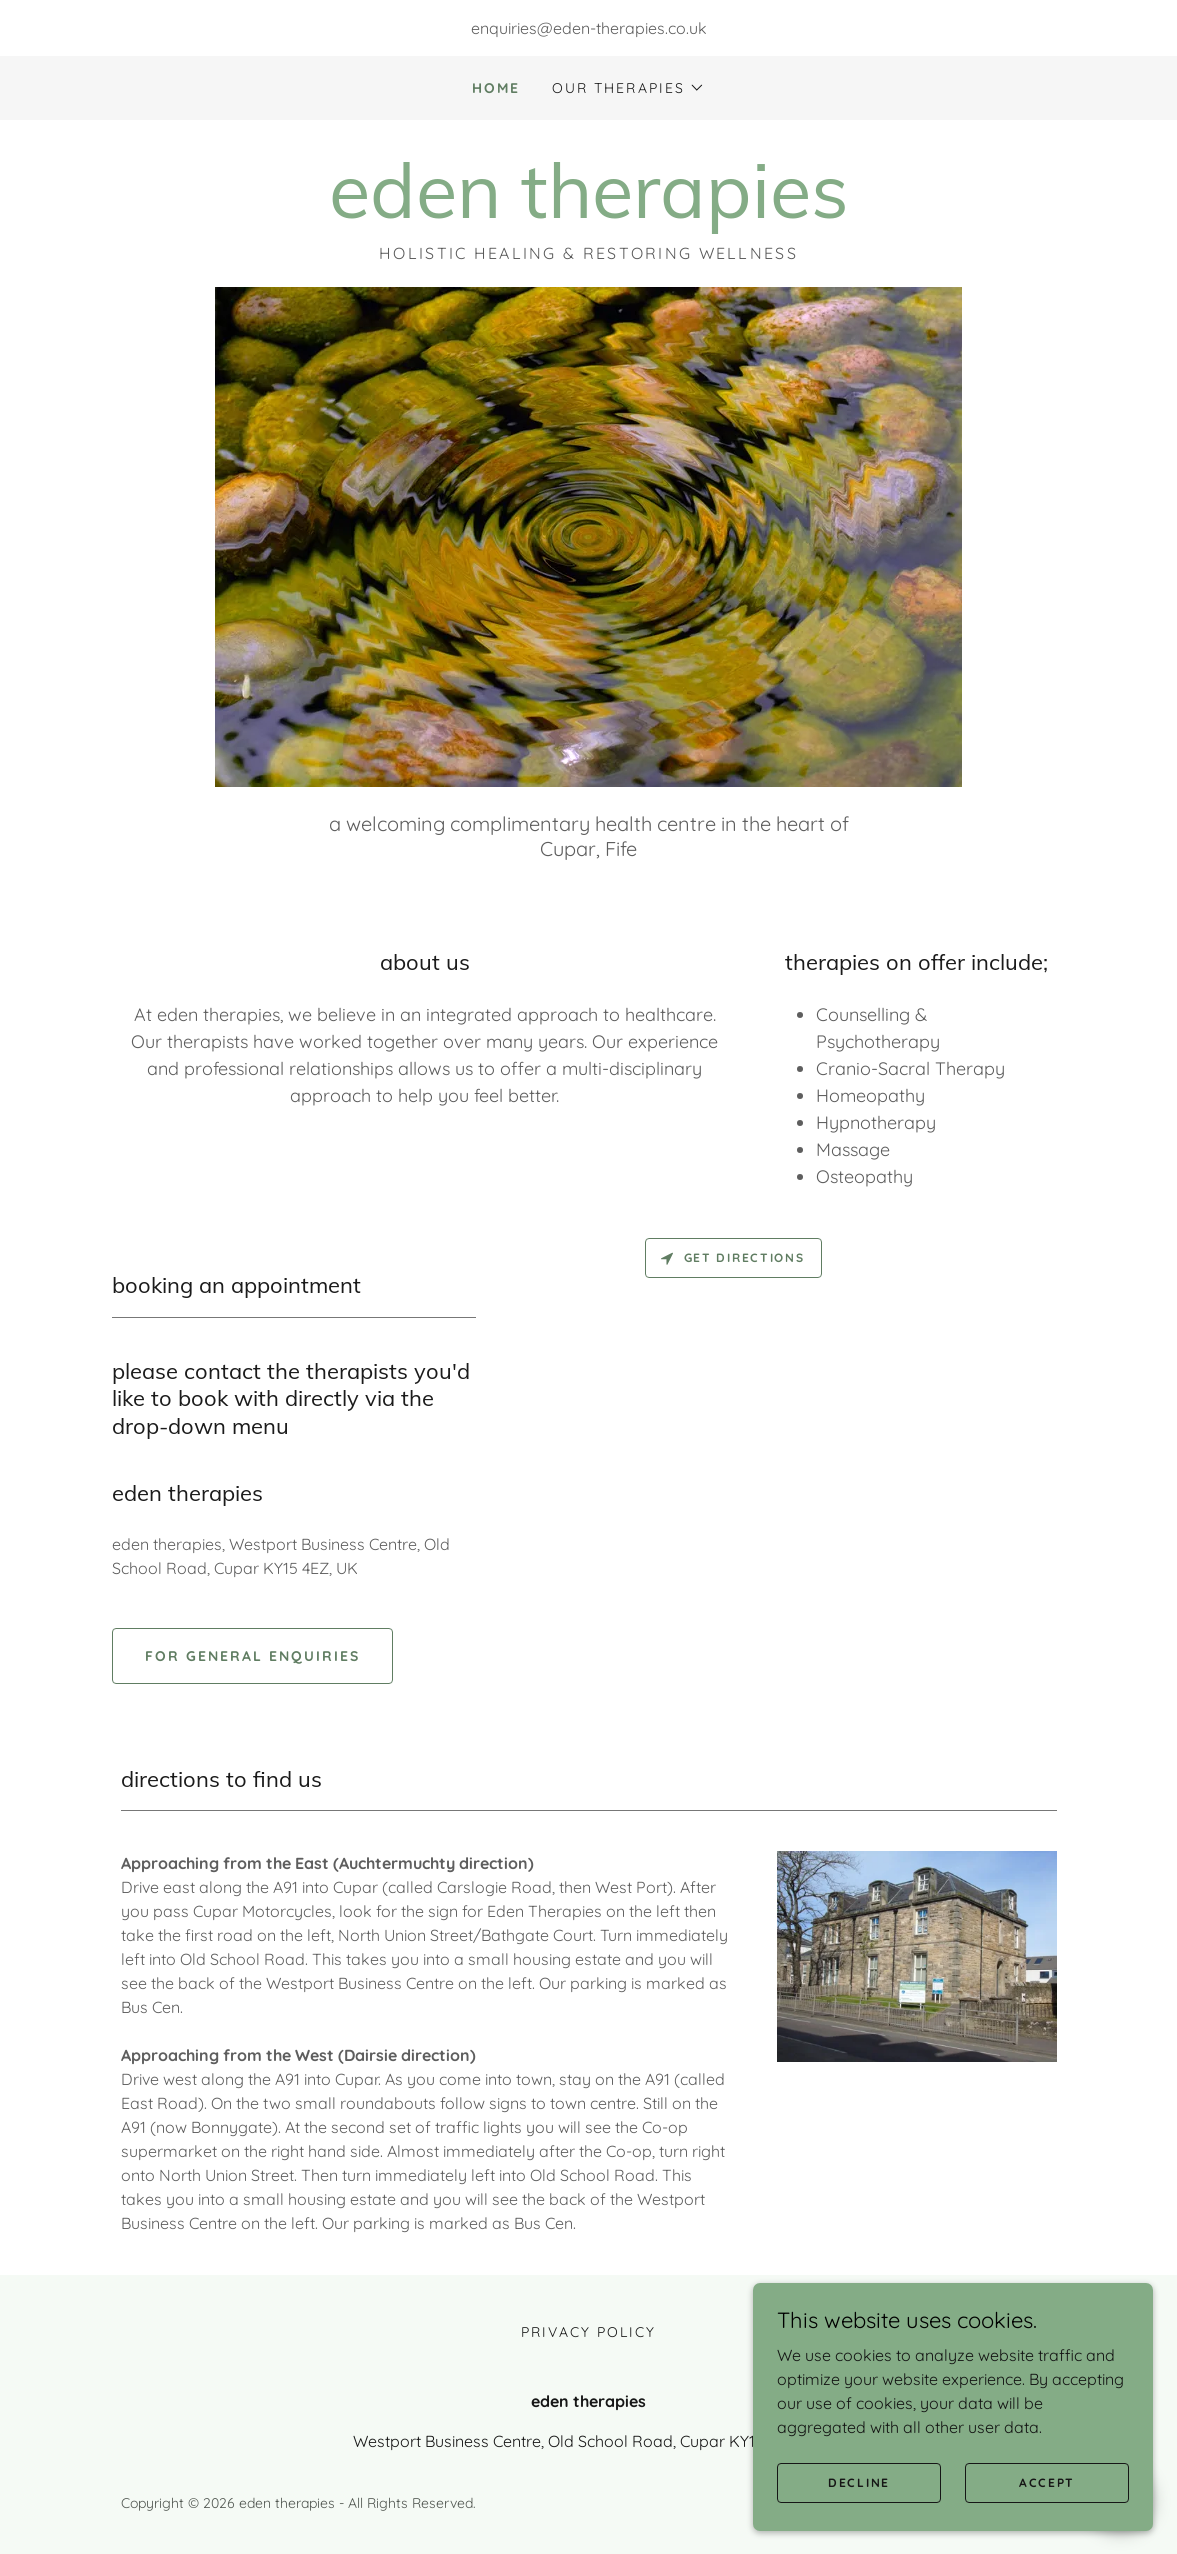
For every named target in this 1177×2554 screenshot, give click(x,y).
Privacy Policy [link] (588, 2332)
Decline (859, 2482)
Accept (1047, 2482)
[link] (589, 212)
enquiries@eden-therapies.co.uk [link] (589, 28)
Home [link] (496, 88)
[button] (628, 88)
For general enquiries (252, 1656)
